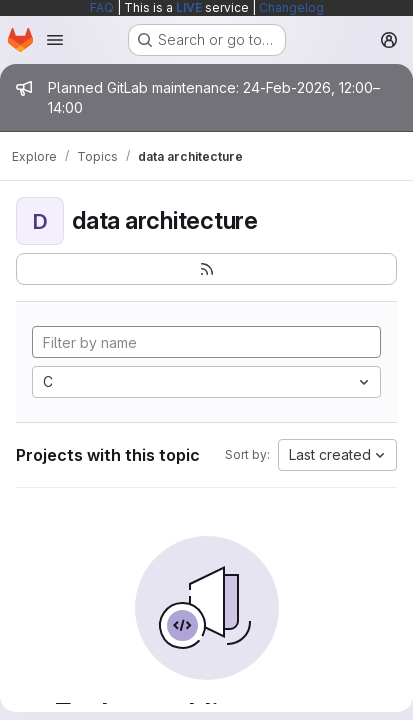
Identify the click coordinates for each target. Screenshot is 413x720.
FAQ (102, 7)
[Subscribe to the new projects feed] (206, 269)
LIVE (189, 7)
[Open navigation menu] (55, 40)
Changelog (291, 7)
